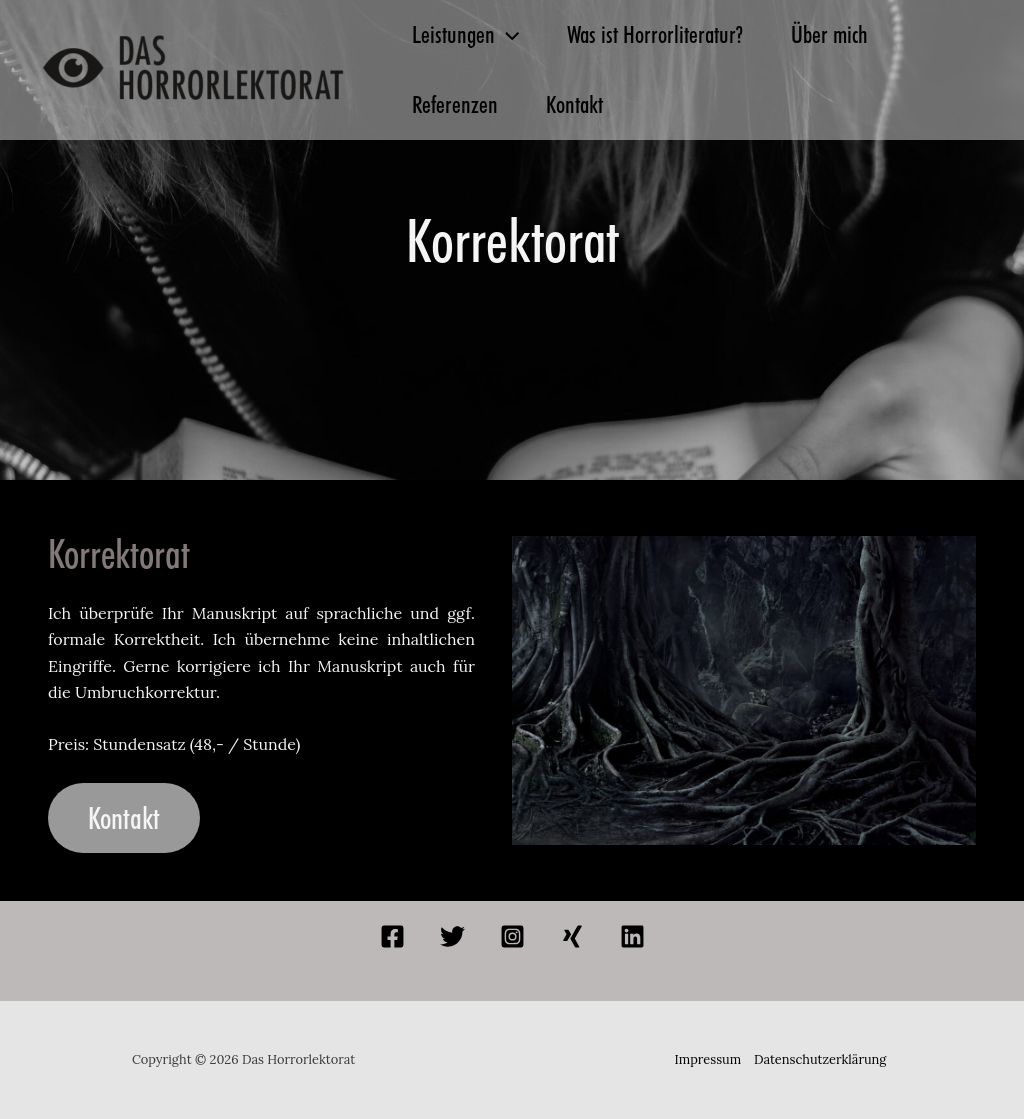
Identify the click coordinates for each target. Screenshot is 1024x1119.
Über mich (829, 34)
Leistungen (465, 35)
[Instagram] (512, 936)
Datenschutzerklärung (820, 1059)
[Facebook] (392, 936)
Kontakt (574, 104)
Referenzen (455, 104)
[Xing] (572, 936)
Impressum (708, 1059)
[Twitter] (452, 936)
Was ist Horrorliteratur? (655, 34)
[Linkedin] (632, 936)
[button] (507, 35)
